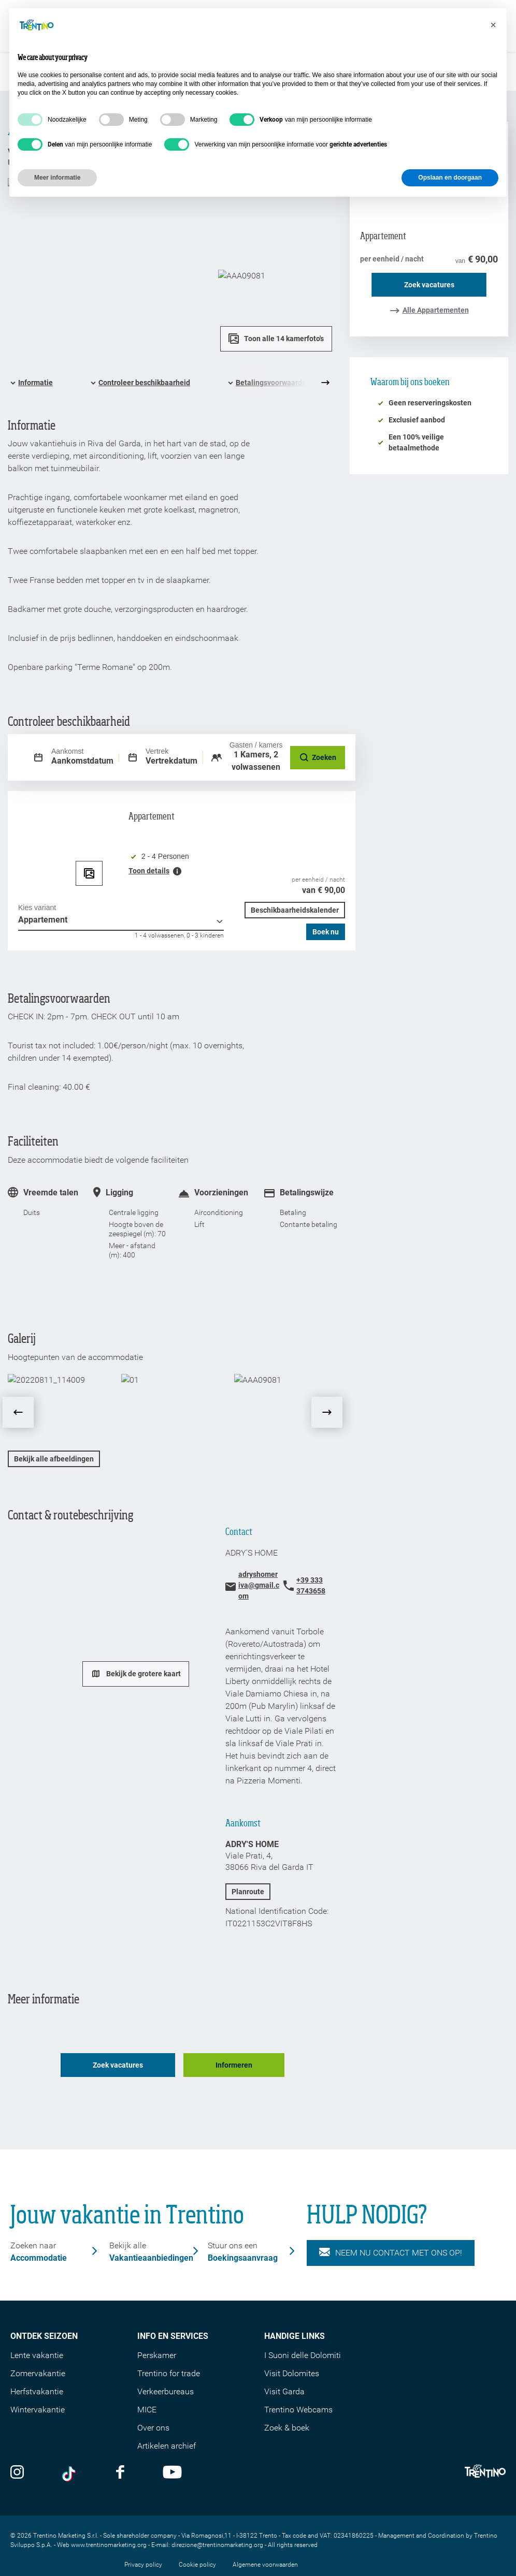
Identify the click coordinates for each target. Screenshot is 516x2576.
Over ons (153, 2401)
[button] (493, 25)
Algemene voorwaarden (265, 2538)
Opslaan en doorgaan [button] (450, 177)
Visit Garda (284, 2365)
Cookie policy (197, 2538)
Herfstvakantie (36, 2365)
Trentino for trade (168, 2347)
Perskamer (156, 2329)
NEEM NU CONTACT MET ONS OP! (390, 2226)
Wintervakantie (37, 2383)
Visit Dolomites (291, 2347)
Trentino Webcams (298, 2383)
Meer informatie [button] (57, 177)
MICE (146, 2383)
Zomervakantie (37, 2347)
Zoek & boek (286, 2401)
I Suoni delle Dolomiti (302, 2329)
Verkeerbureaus (165, 2365)
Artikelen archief (166, 2419)
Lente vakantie (36, 2329)
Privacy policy (143, 2538)
